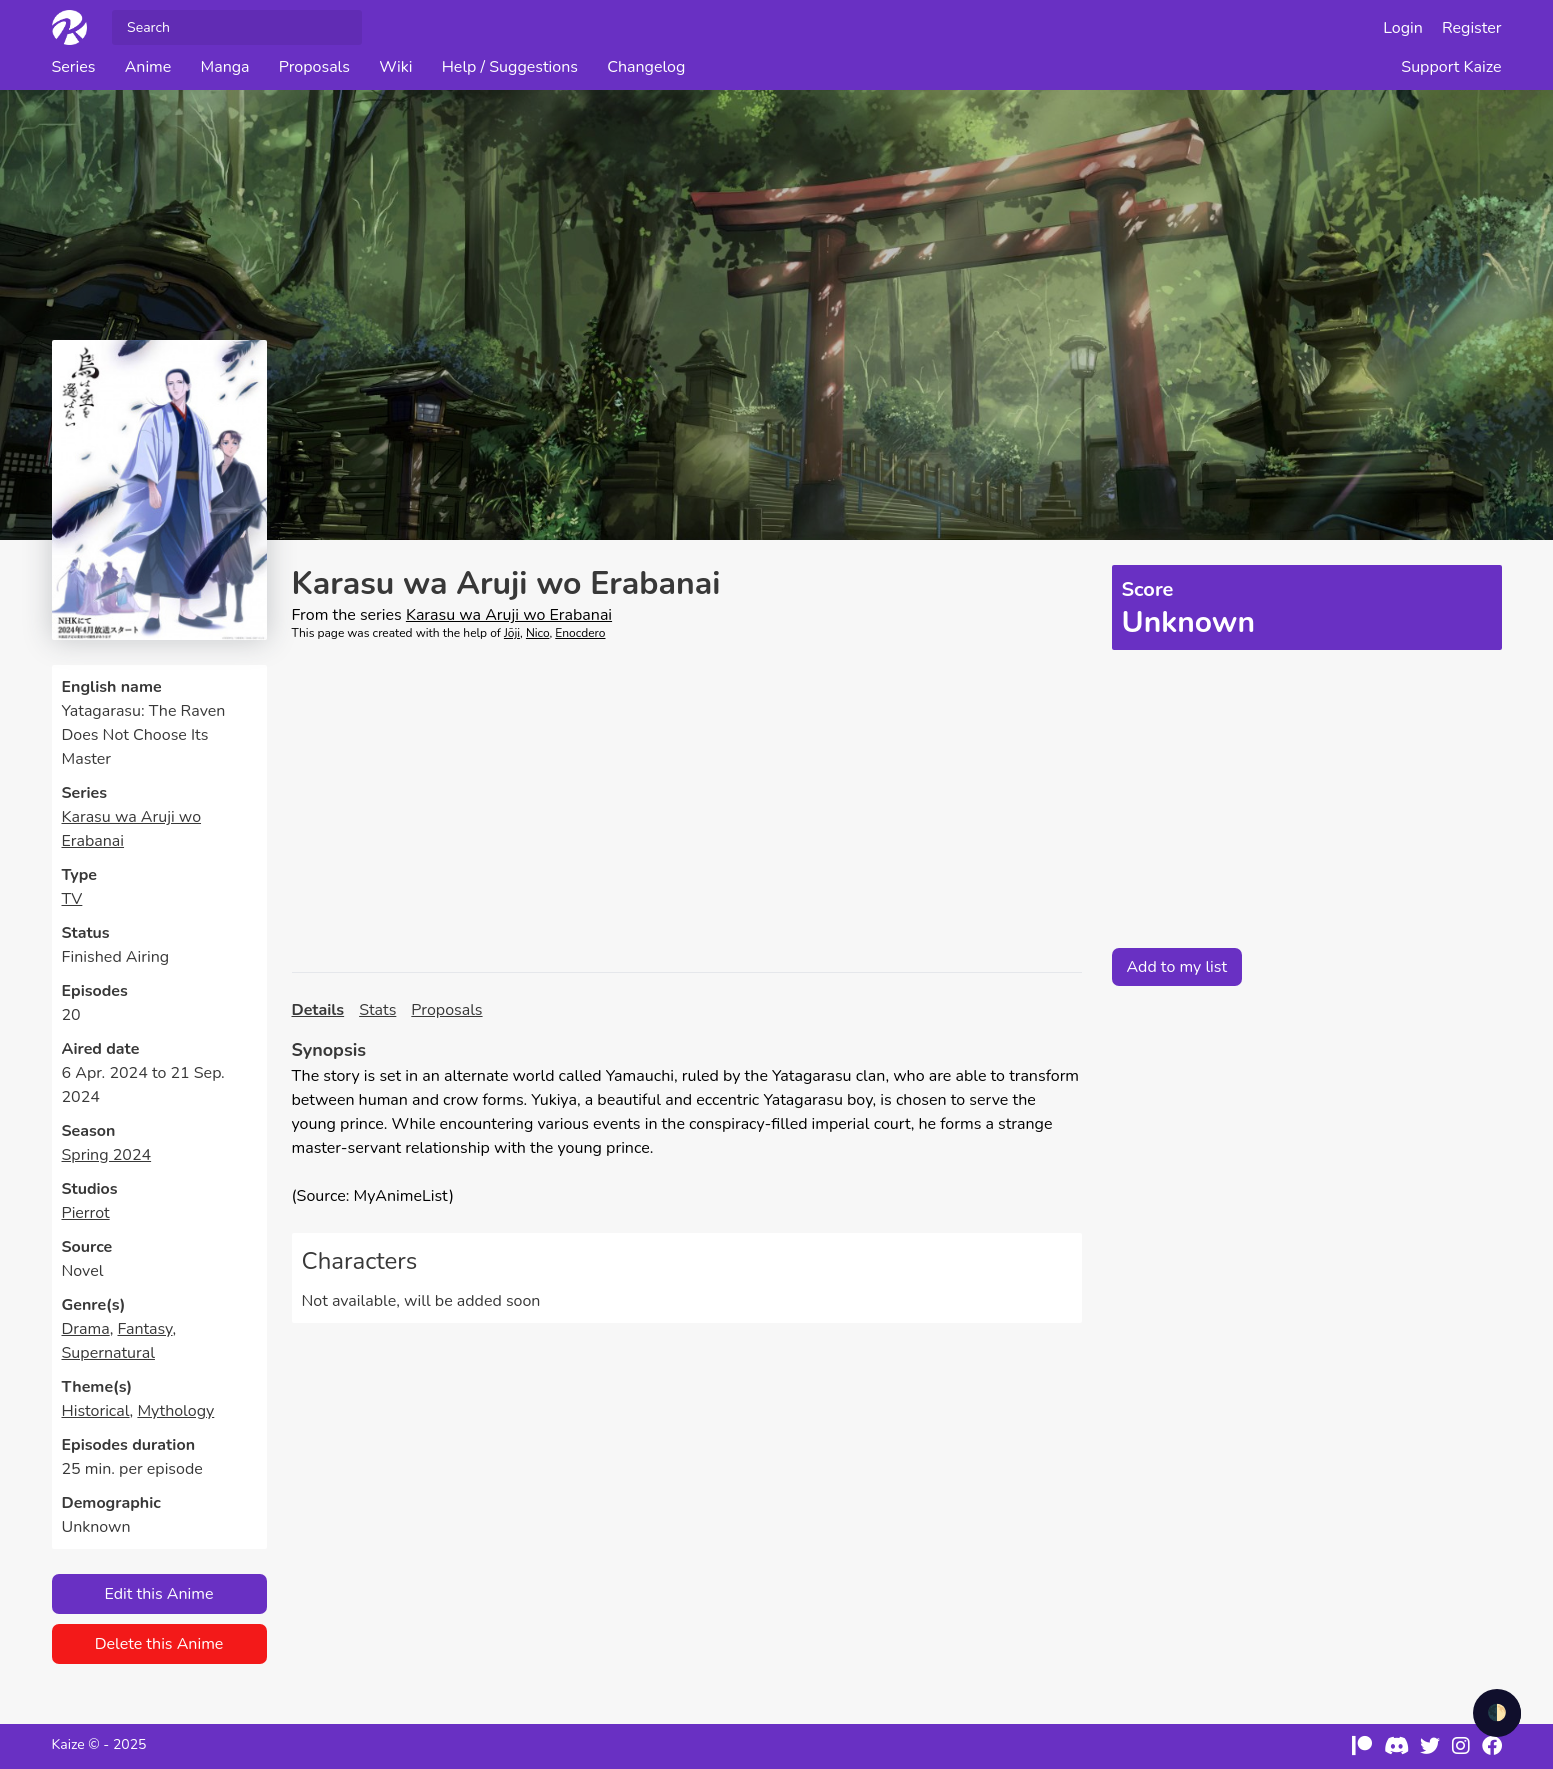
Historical (96, 1411)
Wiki (395, 67)
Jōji (512, 633)
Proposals (314, 67)
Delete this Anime (159, 1644)
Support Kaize (1451, 67)
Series (74, 67)
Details (318, 1010)
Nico (538, 633)
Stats (377, 1010)
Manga (224, 67)
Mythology (175, 1411)
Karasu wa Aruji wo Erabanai (509, 615)
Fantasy (144, 1329)
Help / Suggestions (510, 67)
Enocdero (580, 633)
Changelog (646, 67)
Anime (148, 67)
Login (1403, 28)
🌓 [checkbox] (1497, 1713)
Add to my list (1177, 967)
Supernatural (108, 1353)
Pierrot (86, 1213)
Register (1472, 28)
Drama (86, 1329)
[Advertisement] (687, 807)
